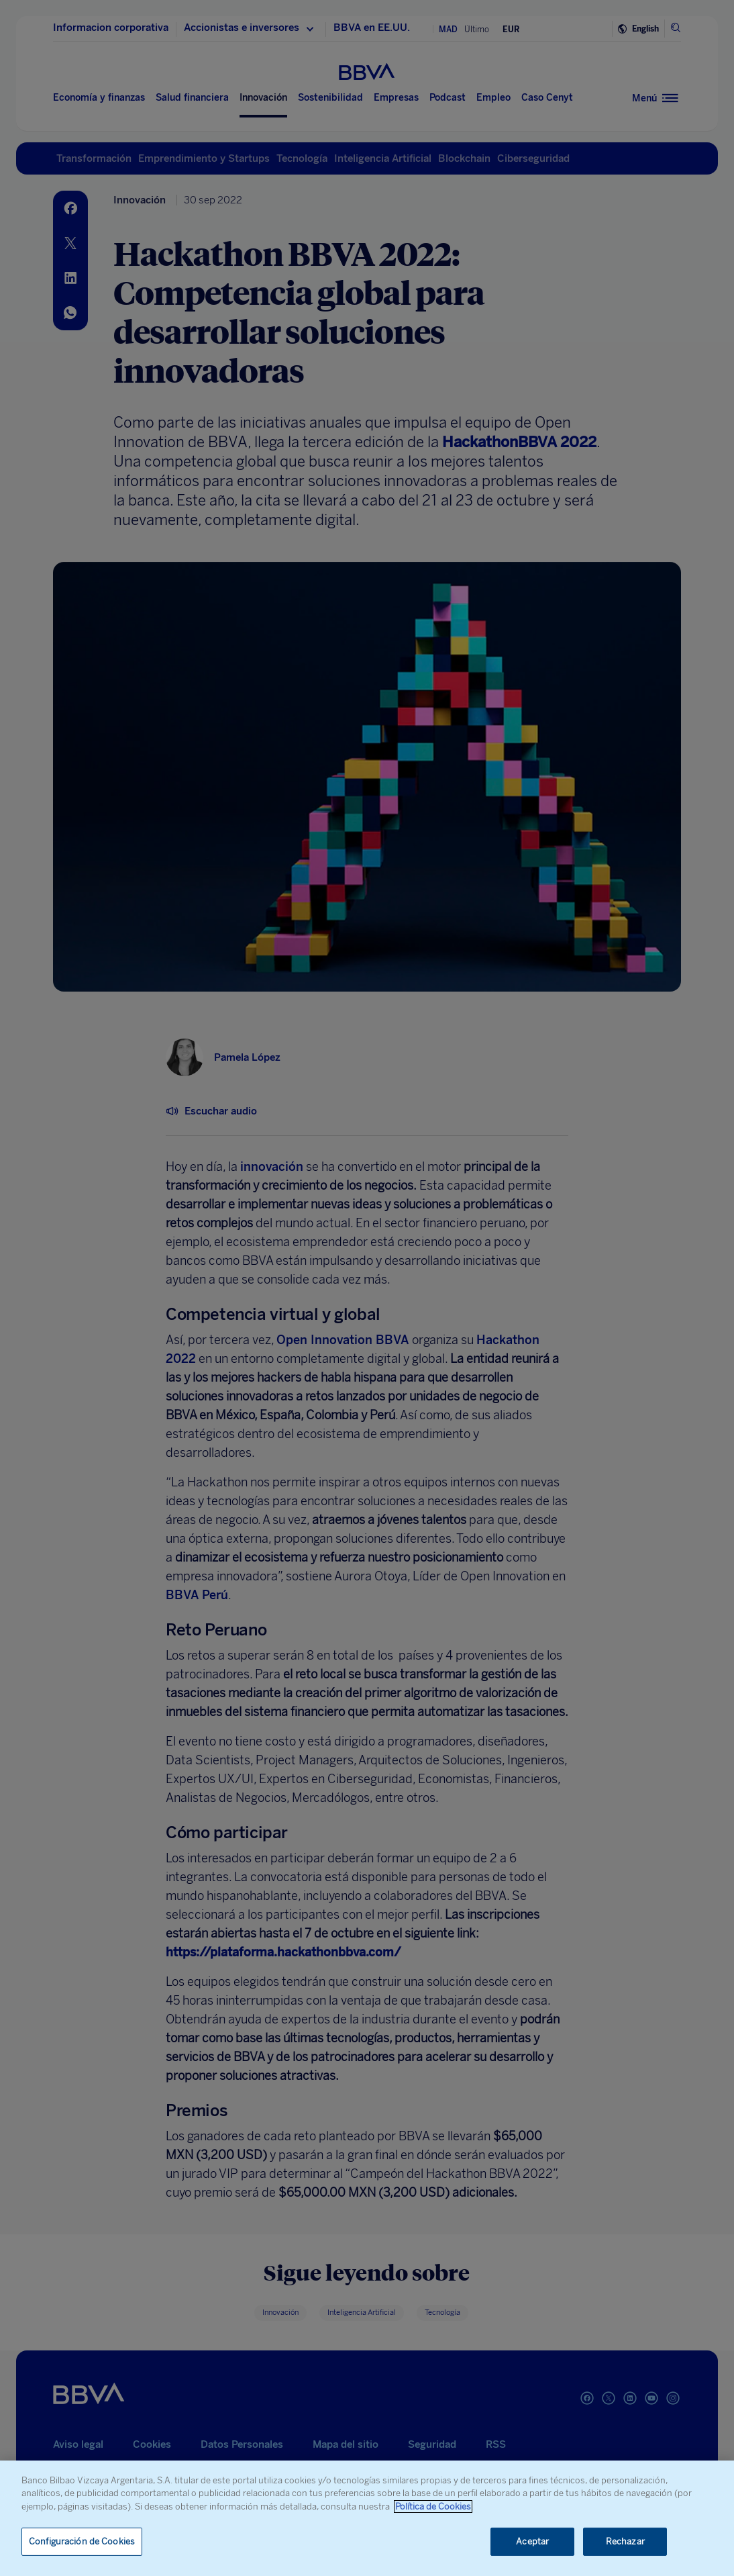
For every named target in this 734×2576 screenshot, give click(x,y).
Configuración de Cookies (82, 2541)
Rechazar (625, 2541)
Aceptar (532, 2541)
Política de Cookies (433, 2506)
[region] (367, 2518)
